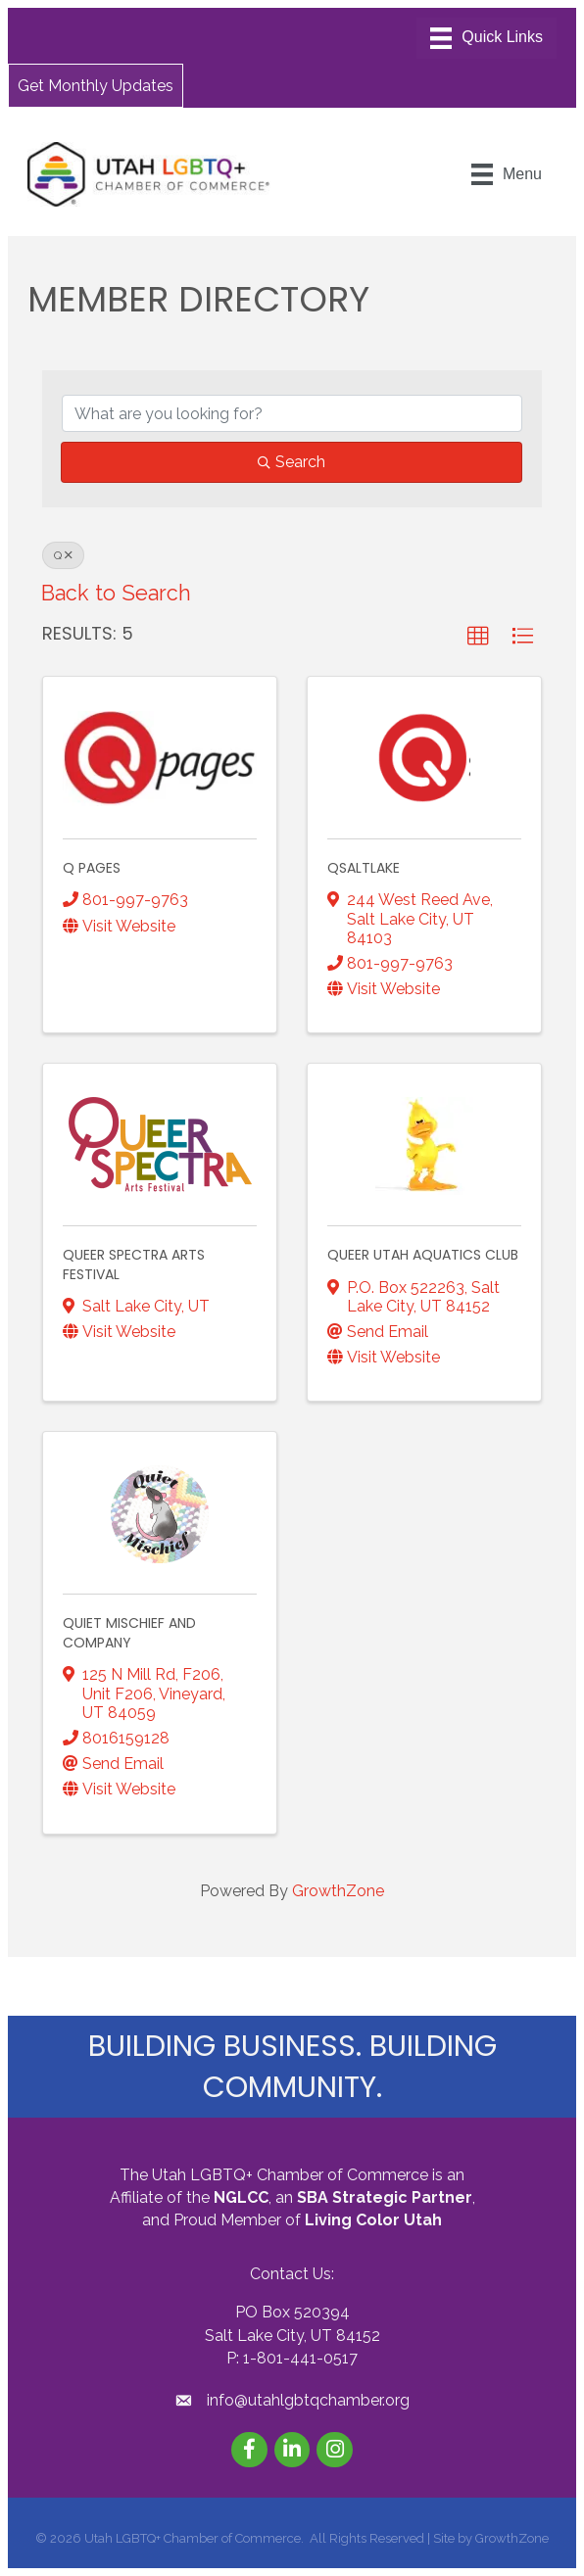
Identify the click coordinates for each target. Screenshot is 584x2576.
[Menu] (486, 38)
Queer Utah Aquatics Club (422, 1254)
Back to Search (116, 593)
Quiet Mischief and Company (129, 1632)
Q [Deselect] (63, 555)
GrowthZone (338, 1891)
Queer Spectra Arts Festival (134, 1264)
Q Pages (92, 868)
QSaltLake (363, 868)
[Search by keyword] (292, 413)
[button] (95, 85)
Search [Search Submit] (291, 462)
